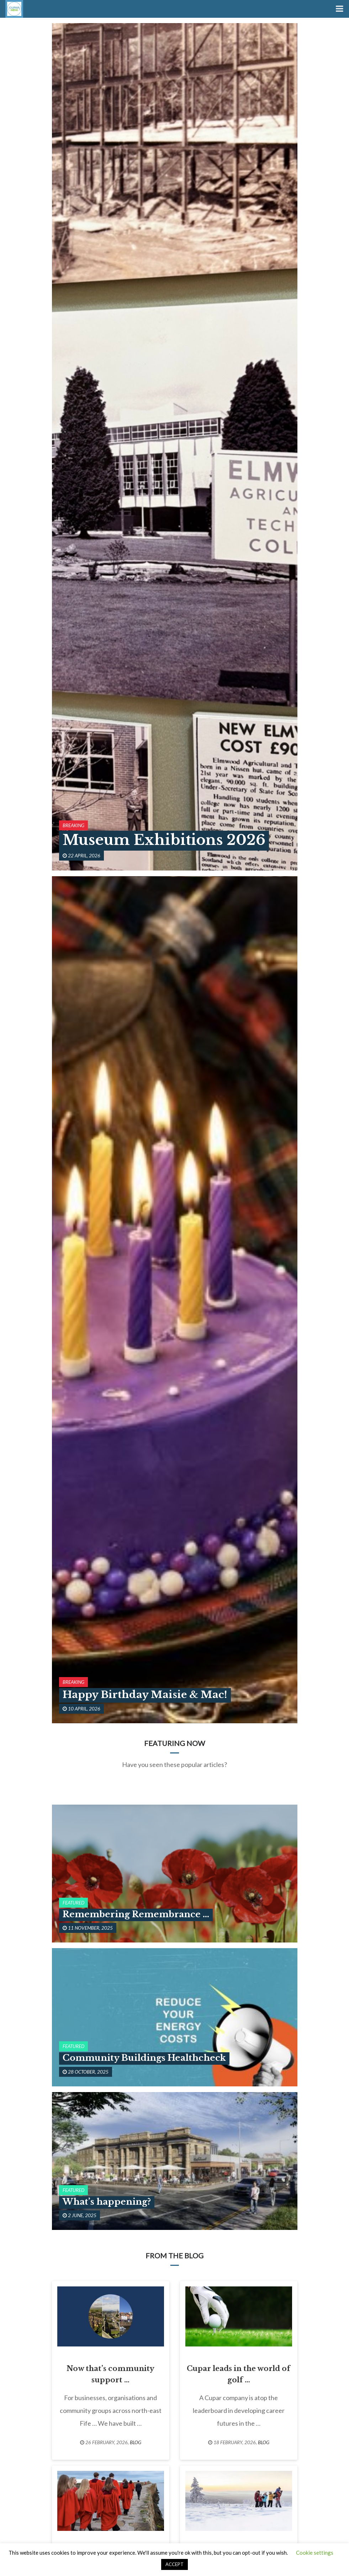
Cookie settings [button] (314, 2552)
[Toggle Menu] (339, 9)
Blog (135, 2442)
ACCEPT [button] (174, 2564)
